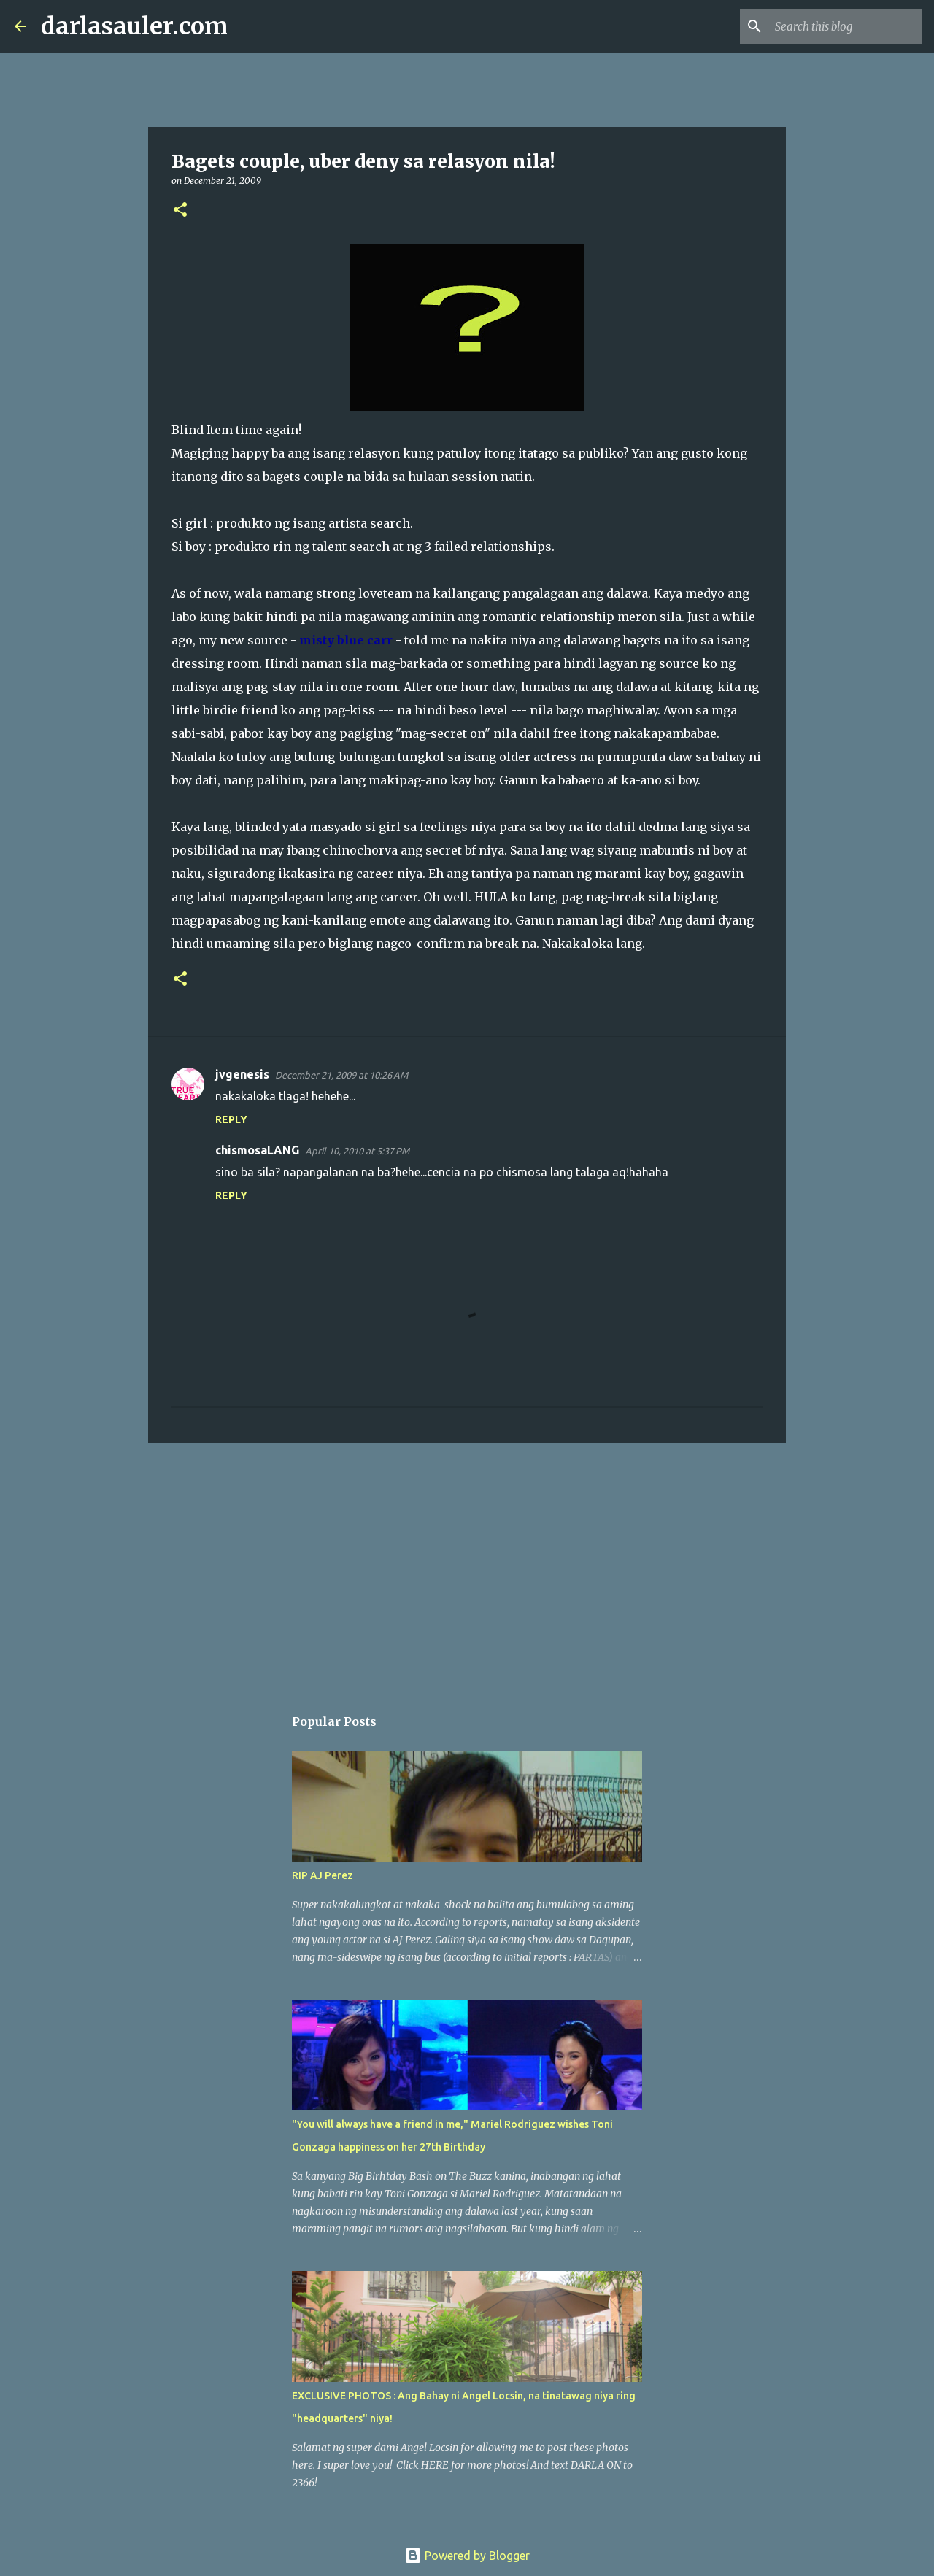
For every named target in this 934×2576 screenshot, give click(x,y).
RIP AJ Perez (322, 1875)
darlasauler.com (134, 26)
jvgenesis (242, 1074)
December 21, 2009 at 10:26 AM (341, 1075)
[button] (180, 210)
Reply (231, 1119)
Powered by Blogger (467, 2555)
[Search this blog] (845, 26)
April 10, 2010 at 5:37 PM (357, 1151)
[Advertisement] (467, 1567)
